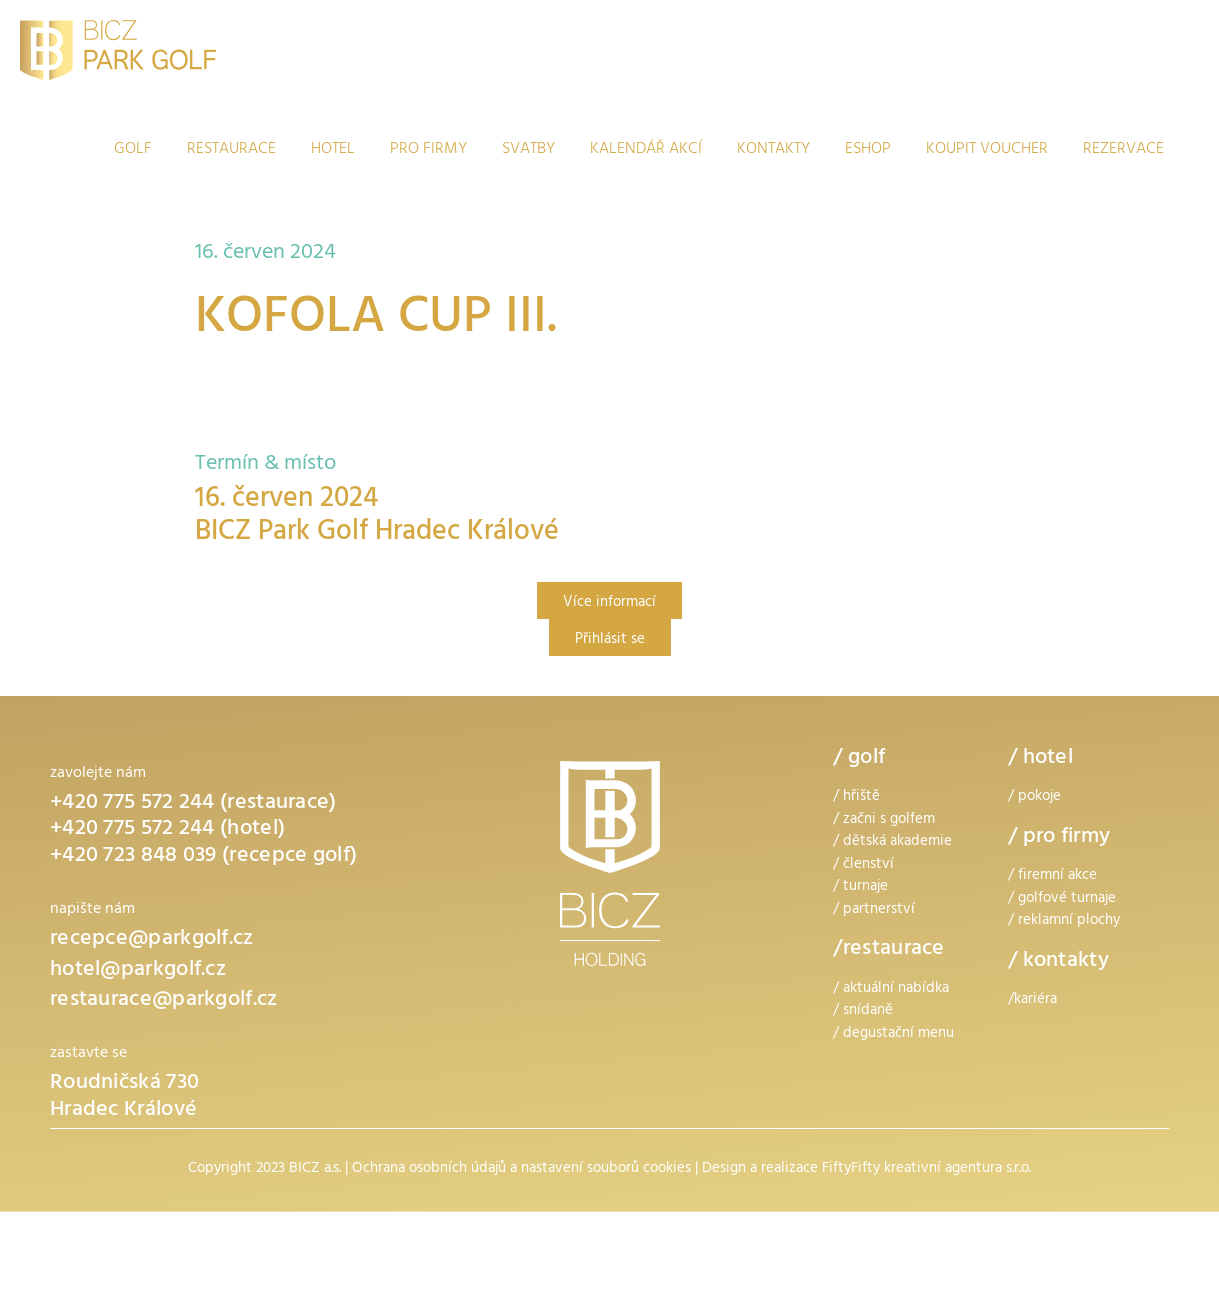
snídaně (868, 1011)
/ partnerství (874, 910)
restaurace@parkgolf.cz (164, 1001)
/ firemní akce (1052, 876)
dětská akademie (897, 842)
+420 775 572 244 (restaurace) (193, 804)
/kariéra (1032, 1000)
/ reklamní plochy (1064, 921)
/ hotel (1040, 759)
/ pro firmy (1059, 838)
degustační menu (898, 1034)
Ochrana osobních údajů (429, 1169)
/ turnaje (860, 887)
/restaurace (888, 950)
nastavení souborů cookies (606, 1169)
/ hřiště (856, 797)
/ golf (859, 759)
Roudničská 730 (124, 1084)
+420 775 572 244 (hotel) (167, 830)
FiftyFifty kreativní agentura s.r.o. (926, 1169)
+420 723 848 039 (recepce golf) (203, 857)
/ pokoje (1034, 797)
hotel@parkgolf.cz (138, 971)
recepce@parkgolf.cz (152, 940)
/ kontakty (1058, 962)
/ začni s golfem (884, 820)
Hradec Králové (123, 1111)
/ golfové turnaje (1062, 899)
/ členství (863, 865)
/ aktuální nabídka (891, 989)
